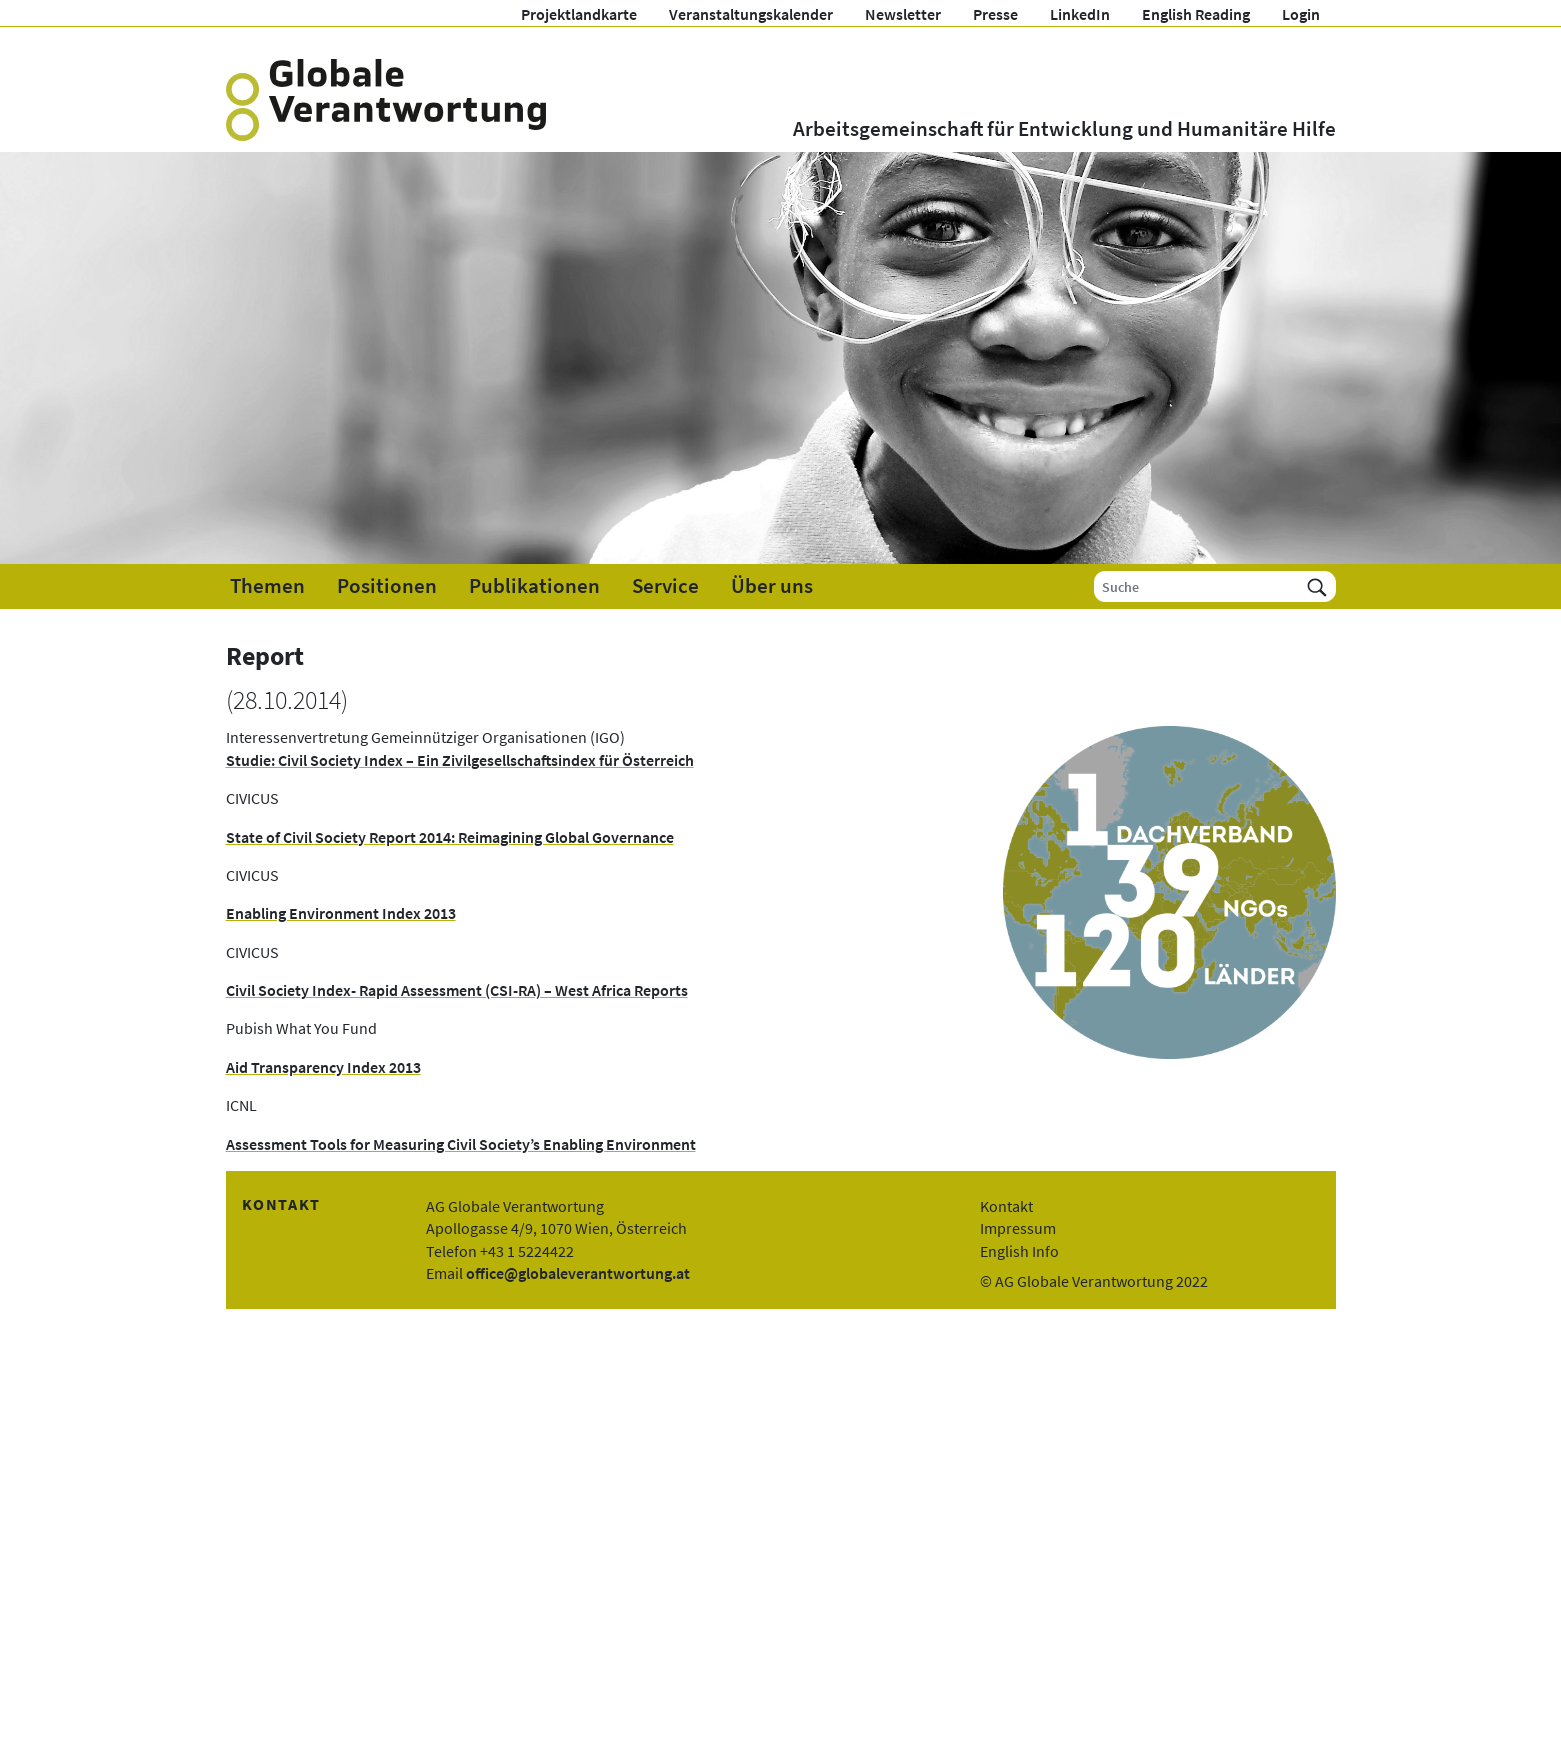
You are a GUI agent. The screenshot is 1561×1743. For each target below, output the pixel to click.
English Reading (1196, 14)
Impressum (1018, 1228)
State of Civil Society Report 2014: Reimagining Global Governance (450, 837)
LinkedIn (1080, 14)
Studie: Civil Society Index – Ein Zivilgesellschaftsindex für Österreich (460, 760)
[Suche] (1196, 586)
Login (1301, 14)
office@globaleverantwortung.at (578, 1273)
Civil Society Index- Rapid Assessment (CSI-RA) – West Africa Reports (457, 990)
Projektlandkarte (579, 14)
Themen (267, 586)
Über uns (772, 586)
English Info (1019, 1251)
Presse (995, 14)
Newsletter (903, 14)
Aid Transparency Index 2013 (323, 1067)
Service (665, 586)
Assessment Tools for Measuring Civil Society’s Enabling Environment (461, 1144)
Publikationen (534, 586)
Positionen (387, 586)
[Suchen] (1317, 586)
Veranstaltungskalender (751, 14)
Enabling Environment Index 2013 (341, 913)
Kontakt (1006, 1206)
